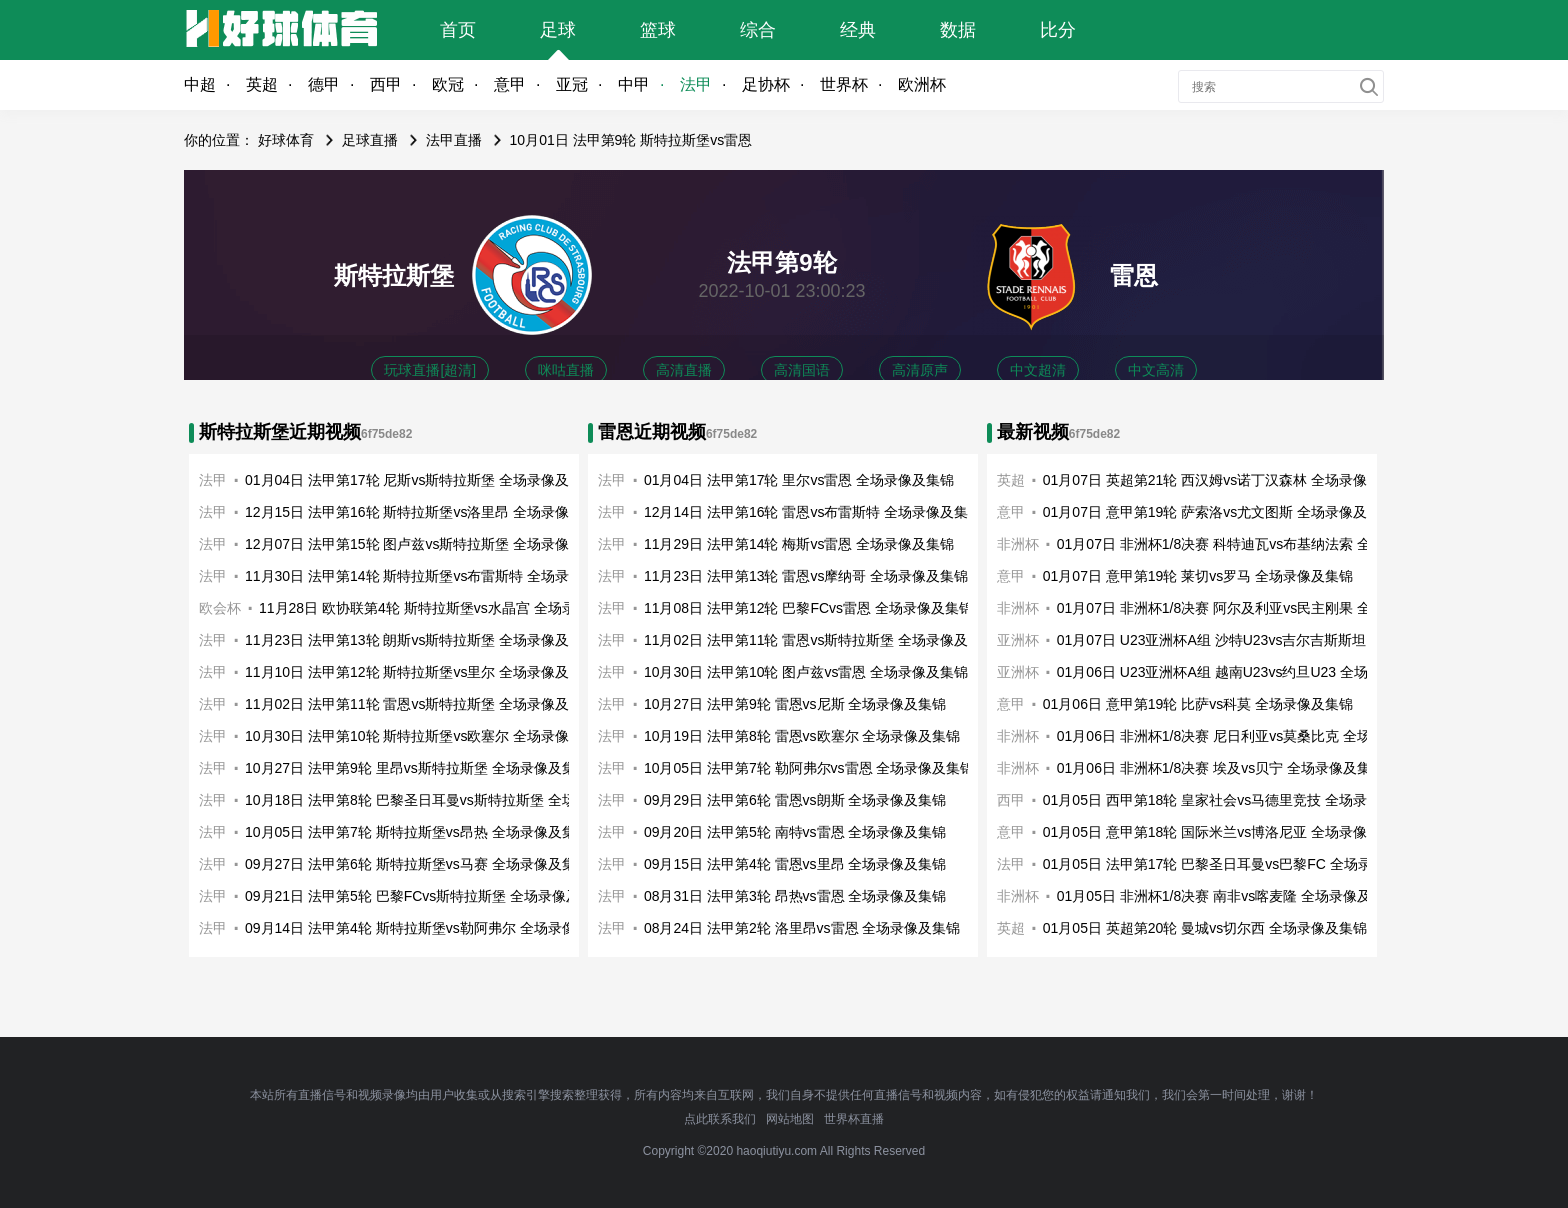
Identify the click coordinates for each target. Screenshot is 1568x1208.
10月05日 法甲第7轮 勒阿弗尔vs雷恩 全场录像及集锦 (809, 768)
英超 (262, 84)
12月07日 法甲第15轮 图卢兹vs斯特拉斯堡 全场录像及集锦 (428, 544)
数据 (958, 30)
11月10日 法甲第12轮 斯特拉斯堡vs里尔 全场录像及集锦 (421, 672)
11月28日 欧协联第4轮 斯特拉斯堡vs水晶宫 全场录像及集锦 (445, 608)
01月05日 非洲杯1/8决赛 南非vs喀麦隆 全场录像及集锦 (1228, 896)
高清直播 (684, 370)
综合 (758, 30)
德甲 (324, 84)
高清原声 (920, 370)
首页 (458, 30)
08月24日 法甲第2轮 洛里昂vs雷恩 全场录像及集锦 (802, 928)
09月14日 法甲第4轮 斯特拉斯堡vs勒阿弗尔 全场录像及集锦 (431, 928)
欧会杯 (220, 608)
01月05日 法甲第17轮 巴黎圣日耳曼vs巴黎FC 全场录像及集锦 (1235, 864)
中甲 (634, 84)
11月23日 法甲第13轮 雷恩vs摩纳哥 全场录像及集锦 (806, 576)
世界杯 (844, 84)
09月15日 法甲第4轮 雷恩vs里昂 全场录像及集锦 (795, 864)
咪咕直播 (566, 370)
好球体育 (286, 140)
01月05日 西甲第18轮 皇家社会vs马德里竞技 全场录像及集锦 (1233, 800)
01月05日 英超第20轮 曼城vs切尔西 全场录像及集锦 (1205, 928)
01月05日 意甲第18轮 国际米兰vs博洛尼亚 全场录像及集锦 (1226, 832)
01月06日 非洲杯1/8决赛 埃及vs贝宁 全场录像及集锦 (1221, 768)
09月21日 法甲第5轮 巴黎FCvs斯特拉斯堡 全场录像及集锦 (426, 896)
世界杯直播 (854, 1119)
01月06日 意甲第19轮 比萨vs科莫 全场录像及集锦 (1198, 704)
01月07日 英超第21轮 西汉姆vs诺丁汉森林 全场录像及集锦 (1226, 480)
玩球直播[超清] (430, 370)
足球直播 (370, 140)
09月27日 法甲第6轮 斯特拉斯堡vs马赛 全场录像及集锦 (417, 864)
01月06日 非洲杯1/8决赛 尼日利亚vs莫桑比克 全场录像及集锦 (1249, 736)
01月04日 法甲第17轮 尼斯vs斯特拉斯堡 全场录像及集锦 (421, 480)
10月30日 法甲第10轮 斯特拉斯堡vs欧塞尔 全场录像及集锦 (428, 736)
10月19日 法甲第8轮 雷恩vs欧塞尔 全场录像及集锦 (802, 736)
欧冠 (448, 84)
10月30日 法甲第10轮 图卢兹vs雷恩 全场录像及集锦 (806, 672)
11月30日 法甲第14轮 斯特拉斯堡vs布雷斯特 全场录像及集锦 (435, 576)
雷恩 (1134, 275)
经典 (858, 30)
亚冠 (572, 84)
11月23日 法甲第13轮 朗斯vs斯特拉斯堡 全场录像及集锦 (421, 640)
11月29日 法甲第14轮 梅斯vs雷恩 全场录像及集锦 (799, 544)
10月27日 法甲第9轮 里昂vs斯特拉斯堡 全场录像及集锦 (417, 768)
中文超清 (1038, 370)
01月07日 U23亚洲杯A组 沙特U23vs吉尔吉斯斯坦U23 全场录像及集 (1268, 640)
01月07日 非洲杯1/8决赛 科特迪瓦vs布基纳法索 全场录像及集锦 (1256, 544)
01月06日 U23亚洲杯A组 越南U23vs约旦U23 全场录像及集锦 (1247, 672)
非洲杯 (1018, 608)
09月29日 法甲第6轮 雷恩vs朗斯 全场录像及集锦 (795, 800)
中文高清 (1156, 370)
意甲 (510, 84)
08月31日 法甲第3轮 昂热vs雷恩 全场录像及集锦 (795, 896)
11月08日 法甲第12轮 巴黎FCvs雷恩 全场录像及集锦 (808, 608)
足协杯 (766, 84)
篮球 (658, 30)
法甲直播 (454, 140)
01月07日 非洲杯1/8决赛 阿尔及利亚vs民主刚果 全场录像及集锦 (1256, 608)
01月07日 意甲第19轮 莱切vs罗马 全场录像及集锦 (1198, 576)
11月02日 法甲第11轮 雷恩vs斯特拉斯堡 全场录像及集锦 (421, 704)
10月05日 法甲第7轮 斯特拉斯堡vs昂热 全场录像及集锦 (417, 832)
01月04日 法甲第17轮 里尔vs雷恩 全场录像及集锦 (799, 480)
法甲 (696, 84)
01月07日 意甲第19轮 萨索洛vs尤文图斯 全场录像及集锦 (1219, 512)
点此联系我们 (720, 1119)
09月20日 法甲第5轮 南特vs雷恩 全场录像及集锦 (795, 832)
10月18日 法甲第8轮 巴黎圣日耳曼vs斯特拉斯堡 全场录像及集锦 (445, 800)
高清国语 (802, 370)
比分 (1058, 30)
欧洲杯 (922, 84)
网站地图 (790, 1119)
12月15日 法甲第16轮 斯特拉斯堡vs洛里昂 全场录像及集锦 (428, 512)
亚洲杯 (1018, 640)
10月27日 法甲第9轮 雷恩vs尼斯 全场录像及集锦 (795, 704)
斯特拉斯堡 (394, 275)
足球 (558, 30)
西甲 (386, 84)
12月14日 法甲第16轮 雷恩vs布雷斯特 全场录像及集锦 (813, 512)
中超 (200, 84)
